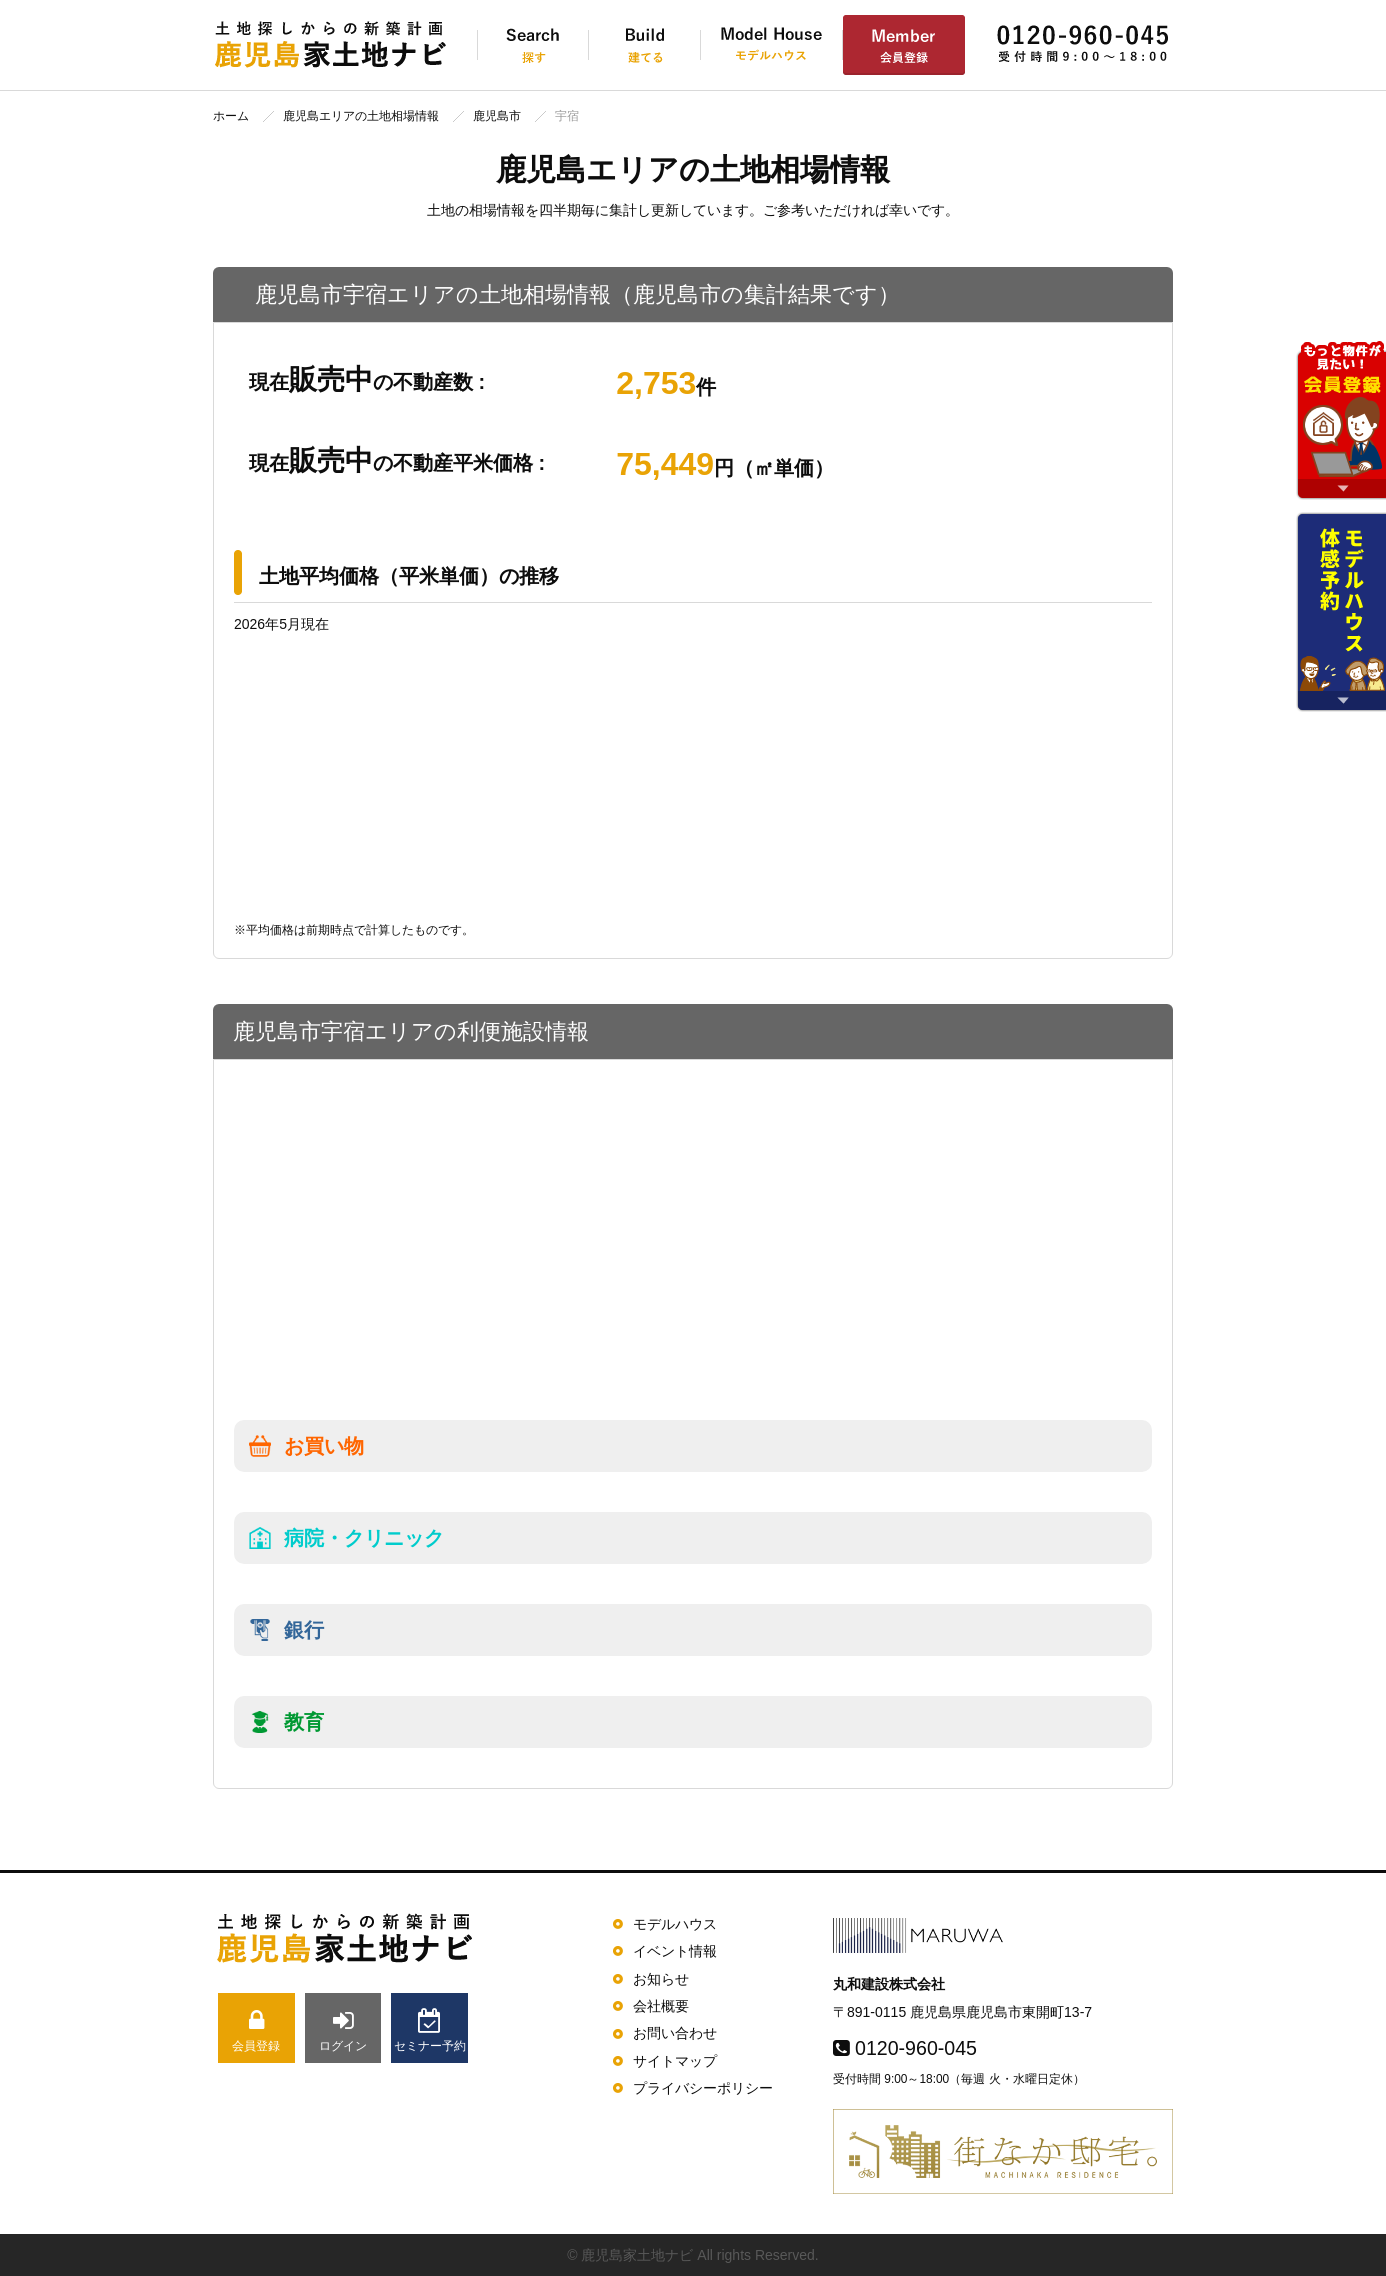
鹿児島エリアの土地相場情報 (361, 116)
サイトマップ (675, 2061)
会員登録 (256, 2030)
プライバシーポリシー (703, 2088)
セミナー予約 (429, 2030)
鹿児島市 (497, 116)
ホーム (231, 116)
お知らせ (661, 1979)
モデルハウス (675, 1924)
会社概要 (661, 2006)
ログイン (343, 2030)
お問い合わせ (675, 2033)
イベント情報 (675, 1951)
